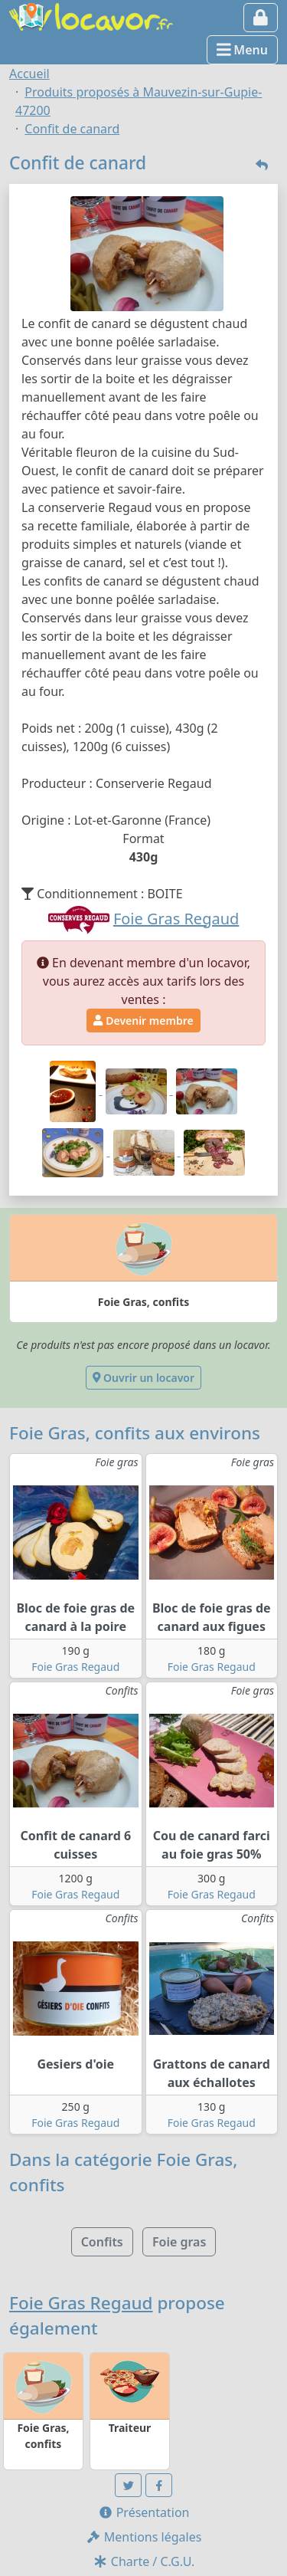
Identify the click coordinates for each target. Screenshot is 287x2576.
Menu (242, 49)
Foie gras (179, 2241)
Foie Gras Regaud (75, 1666)
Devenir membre (143, 1020)
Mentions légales (144, 2536)
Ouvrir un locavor (143, 1377)
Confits (102, 2241)
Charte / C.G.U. (144, 2561)
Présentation (144, 2512)
